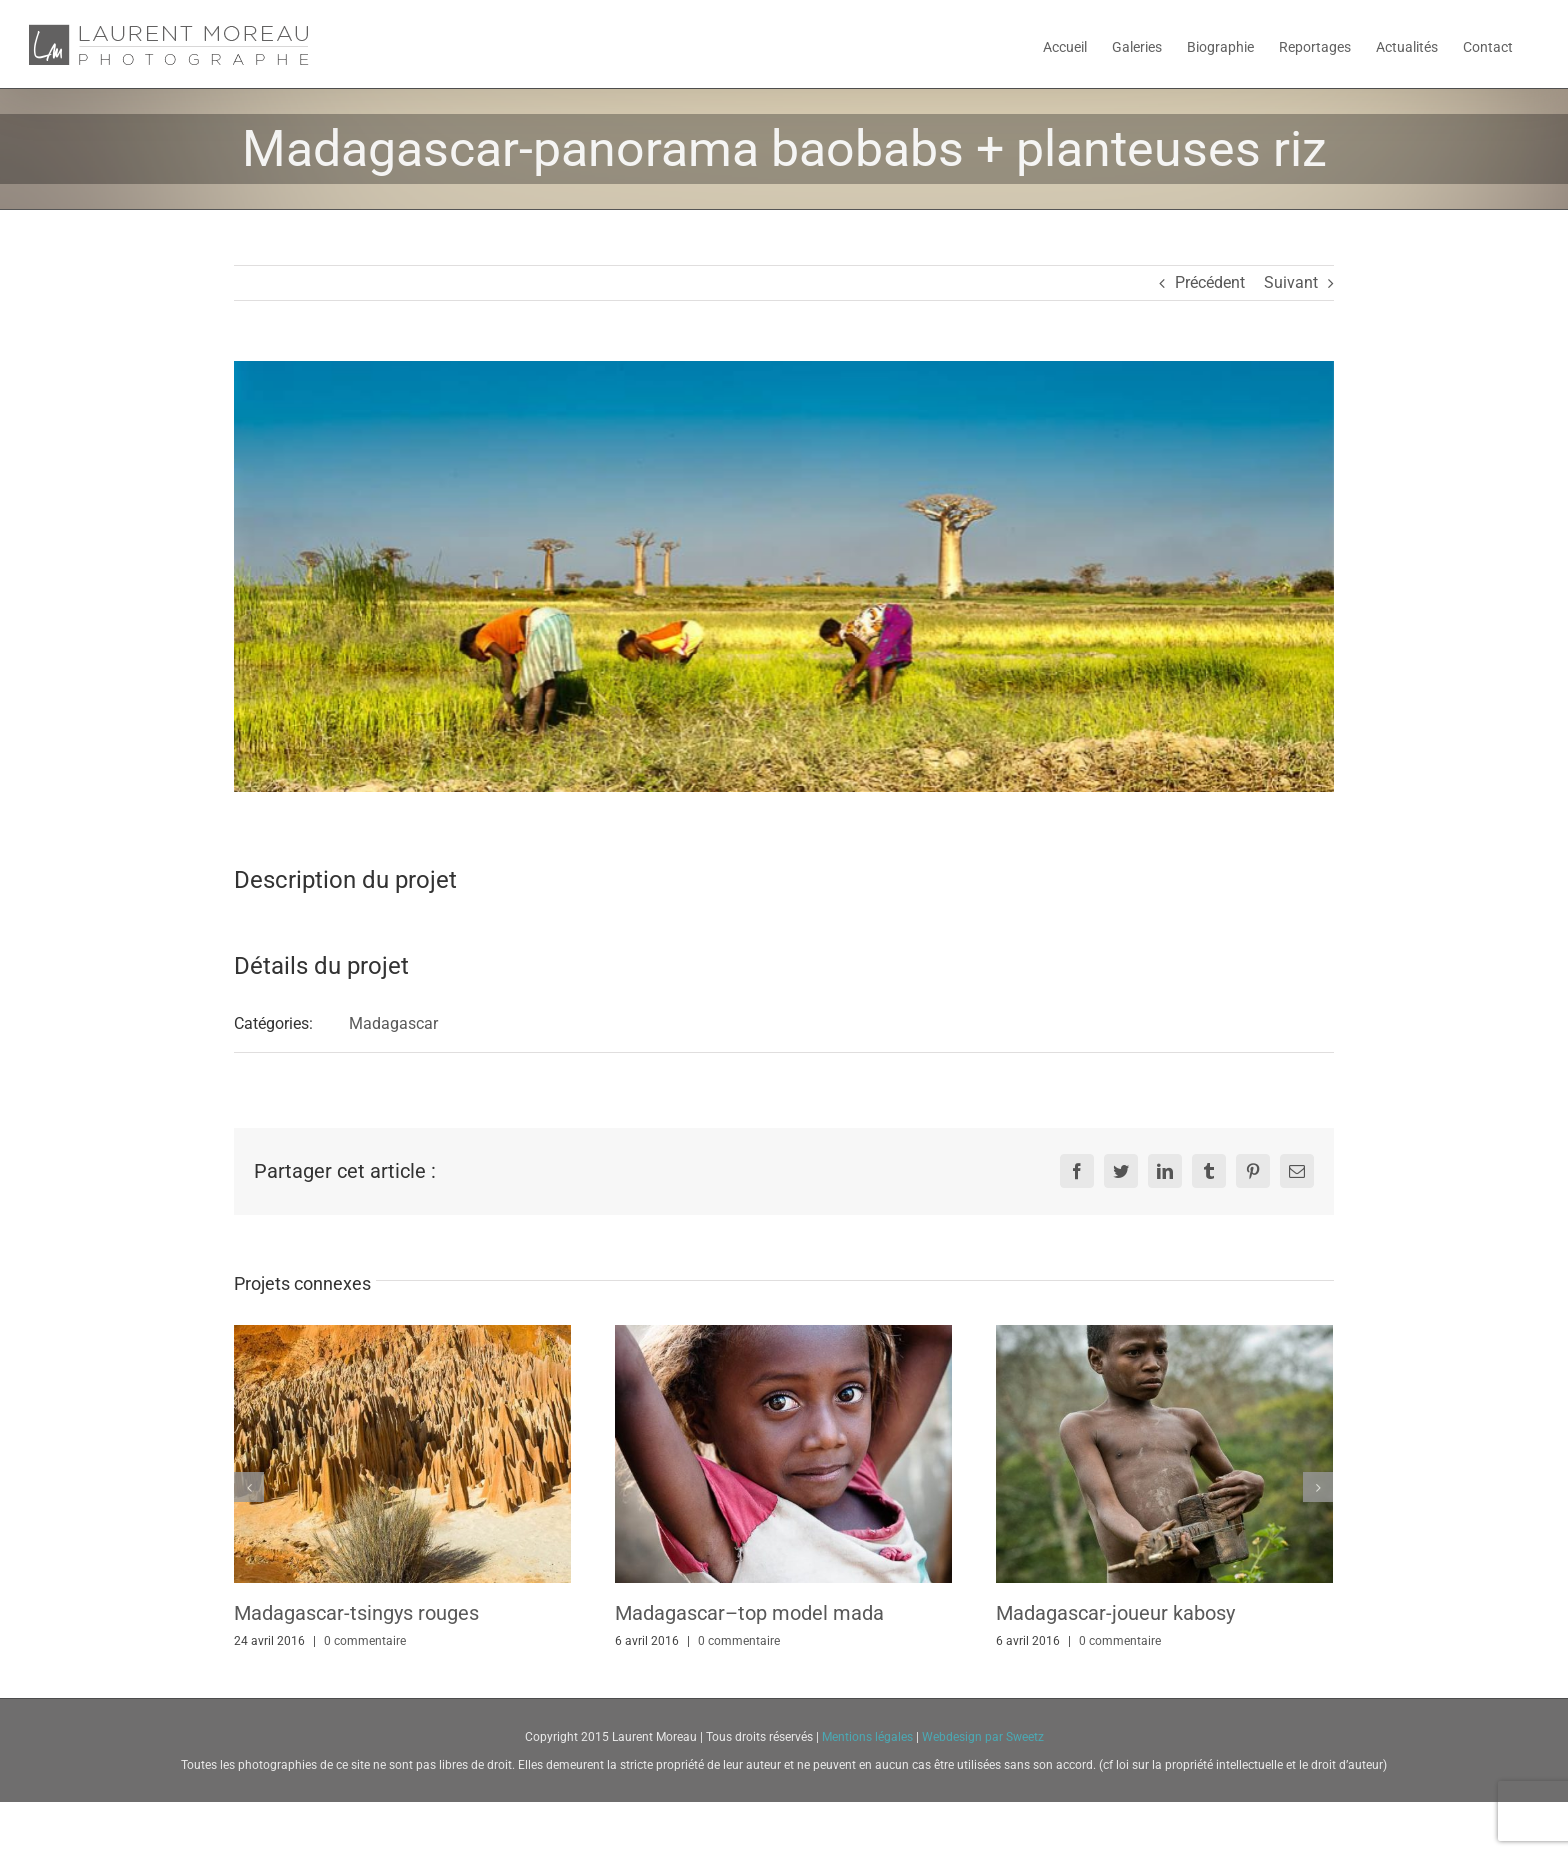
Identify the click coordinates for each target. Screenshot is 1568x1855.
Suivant (1291, 282)
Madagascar (393, 1023)
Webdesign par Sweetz (983, 1737)
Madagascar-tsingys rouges (356, 1613)
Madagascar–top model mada (749, 1613)
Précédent (1210, 282)
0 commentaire (365, 1641)
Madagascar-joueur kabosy (1115, 1613)
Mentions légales (869, 1737)
